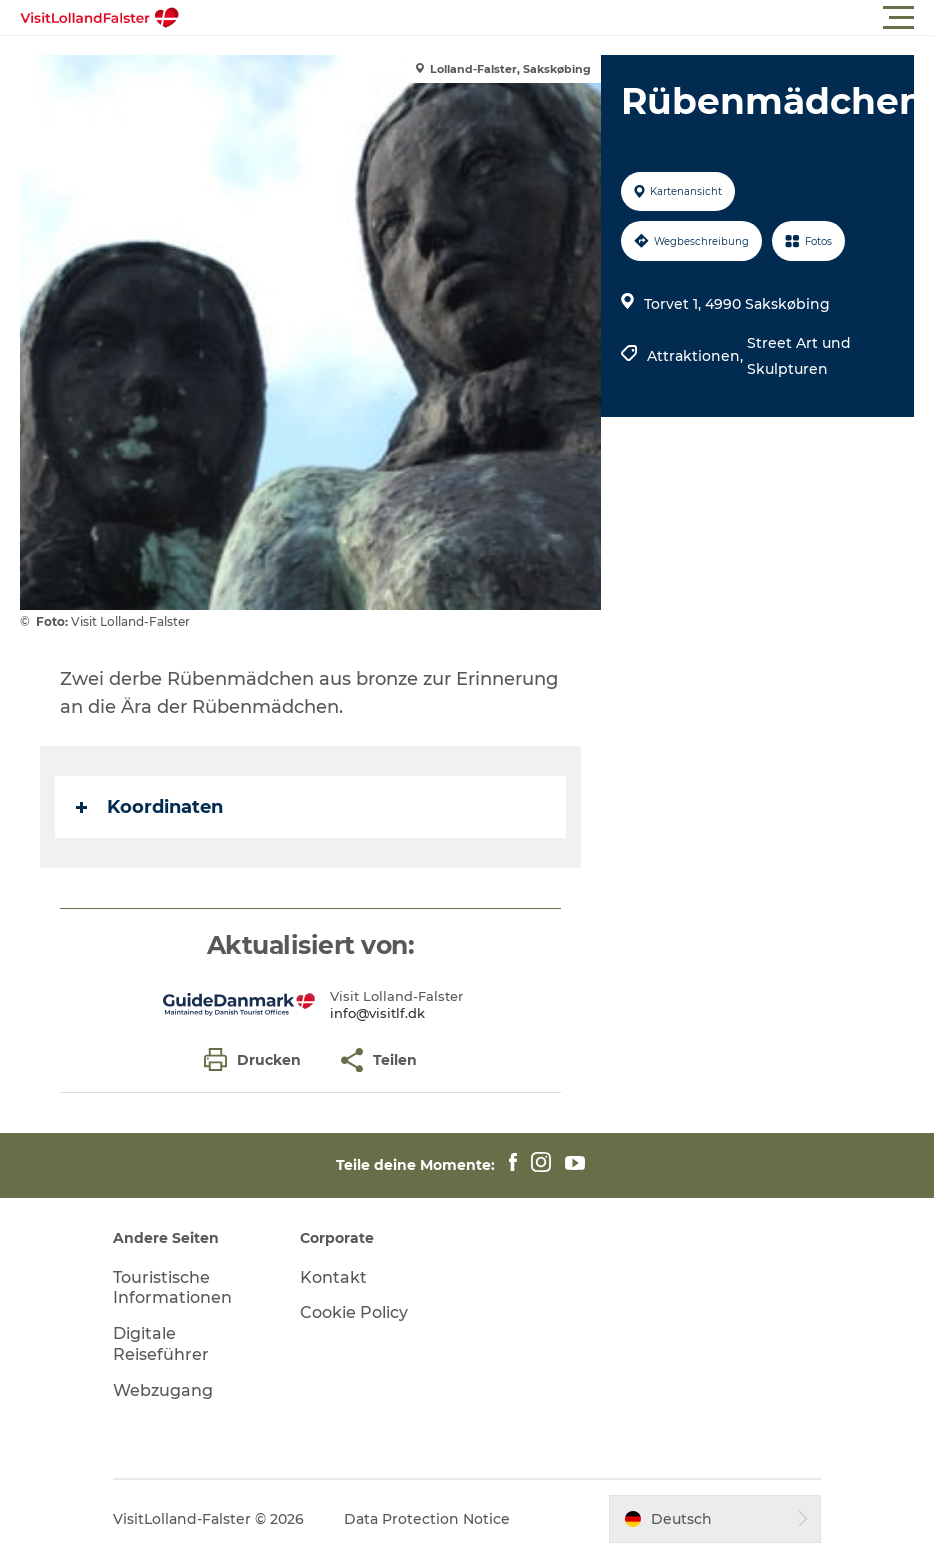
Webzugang (163, 1390)
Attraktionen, (697, 356)
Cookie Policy (354, 1312)
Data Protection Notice (427, 1519)
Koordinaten (149, 807)
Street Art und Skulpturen (799, 356)
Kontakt (333, 1277)
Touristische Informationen (172, 1288)
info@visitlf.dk (377, 1013)
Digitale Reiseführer (161, 1344)
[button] (557, 18)
